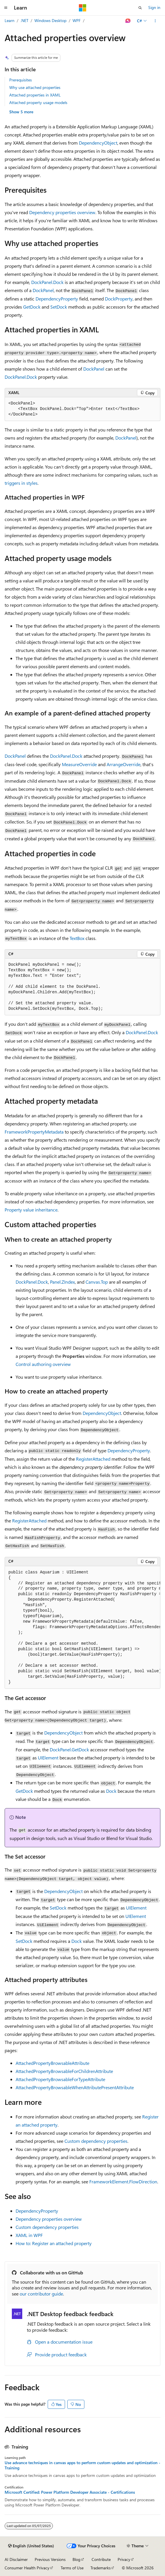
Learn (9, 20)
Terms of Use (72, 2567)
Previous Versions (50, 2559)
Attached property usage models (38, 102)
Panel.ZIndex (62, 1282)
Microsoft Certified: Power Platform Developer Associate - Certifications (70, 2492)
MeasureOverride (79, 764)
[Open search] (140, 8)
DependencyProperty (57, 299)
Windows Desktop (50, 20)
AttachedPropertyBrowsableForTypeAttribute (60, 2079)
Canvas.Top (97, 1282)
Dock (111, 1791)
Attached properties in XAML (35, 95)
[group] (82, 1627)
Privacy (124, 2559)
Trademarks (100, 2567)
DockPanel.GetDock (69, 1749)
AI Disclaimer (16, 2559)
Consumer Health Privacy (27, 2567)
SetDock (58, 307)
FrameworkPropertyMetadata (34, 1132)
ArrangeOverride (123, 764)
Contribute (101, 2559)
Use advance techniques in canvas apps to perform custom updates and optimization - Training (82, 2465)
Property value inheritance (31, 1210)
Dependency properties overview (62, 212)
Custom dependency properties (95, 2141)
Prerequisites (20, 80)
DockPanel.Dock (47, 282)
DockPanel (43, 290)
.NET (24, 20)
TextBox (77, 938)
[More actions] (155, 20)
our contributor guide (41, 2294)
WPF (77, 20)
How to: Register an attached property (54, 2243)
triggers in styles (21, 483)
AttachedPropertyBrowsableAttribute (52, 2063)
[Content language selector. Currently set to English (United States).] (31, 2546)
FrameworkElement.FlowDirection (123, 2181)
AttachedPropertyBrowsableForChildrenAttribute (64, 2071)
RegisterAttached (93, 1459)
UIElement (48, 1758)
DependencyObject (98, 143)
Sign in (154, 7)
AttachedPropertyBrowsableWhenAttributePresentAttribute (75, 2087)
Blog (76, 2559)
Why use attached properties (34, 87)
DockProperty (119, 299)
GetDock (31, 307)
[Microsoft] (82, 8)
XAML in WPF (29, 2235)
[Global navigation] (6, 8)
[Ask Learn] (128, 20)
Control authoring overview (43, 1364)
